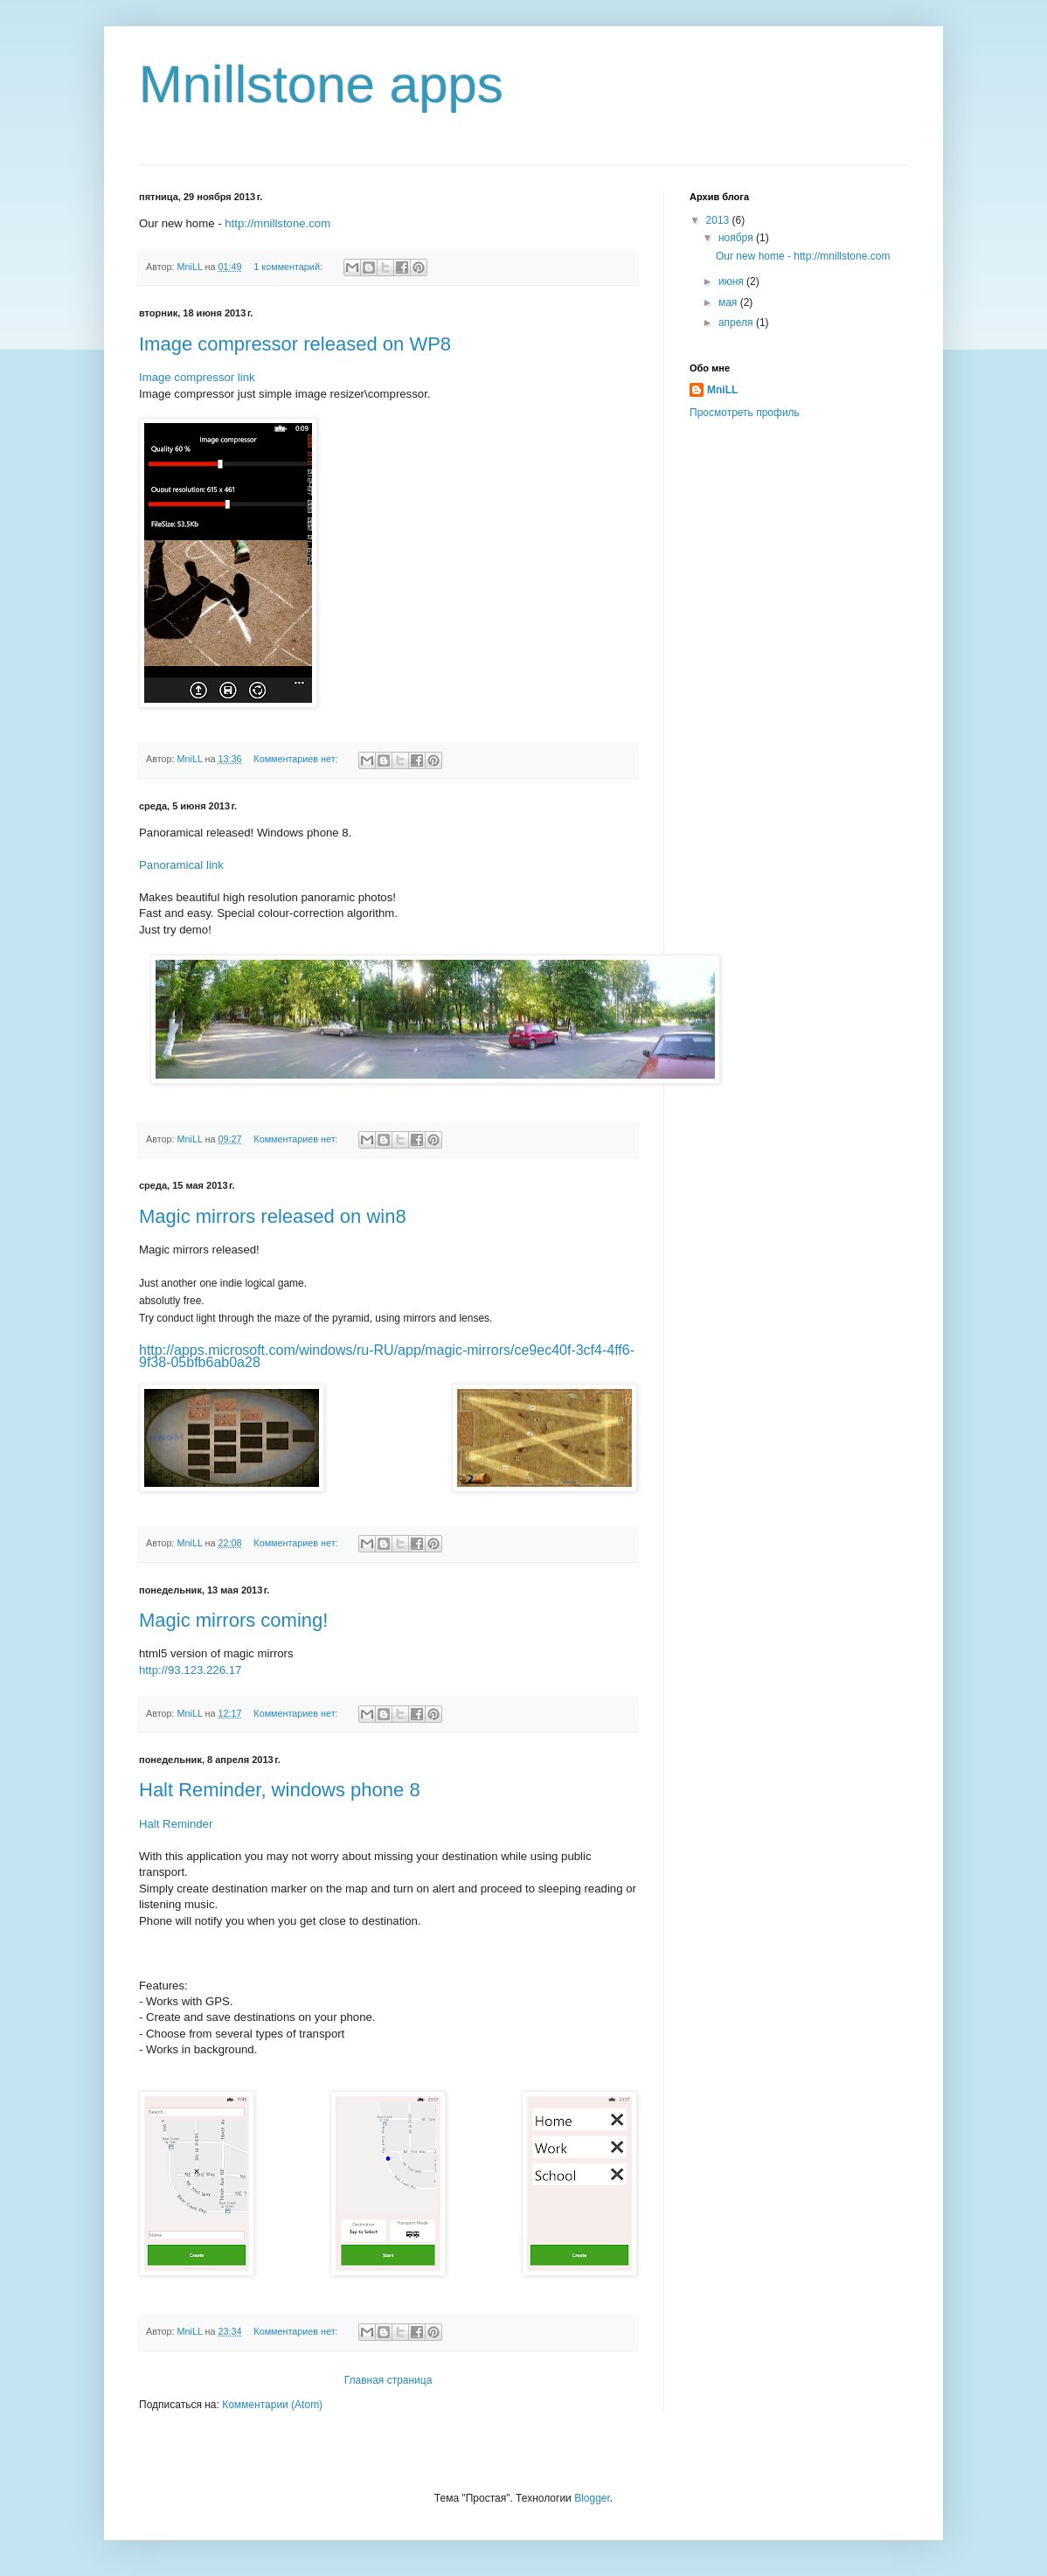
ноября (737, 238)
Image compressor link (197, 377)
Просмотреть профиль (745, 412)
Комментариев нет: (296, 758)
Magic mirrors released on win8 (272, 1216)
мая (729, 302)
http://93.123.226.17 (190, 1670)
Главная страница (388, 2380)
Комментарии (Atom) (272, 2405)
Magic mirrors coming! (233, 1620)
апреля (737, 322)
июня (732, 281)
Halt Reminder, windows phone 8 (279, 1790)
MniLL (722, 390)
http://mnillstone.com (277, 223)
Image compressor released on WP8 (295, 344)
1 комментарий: (289, 266)
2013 (719, 220)
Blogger (592, 2498)
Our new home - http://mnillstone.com (803, 256)
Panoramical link (181, 864)
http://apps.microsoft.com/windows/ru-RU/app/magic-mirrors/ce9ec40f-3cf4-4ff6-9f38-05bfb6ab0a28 (386, 1356)
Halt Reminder (175, 1823)
